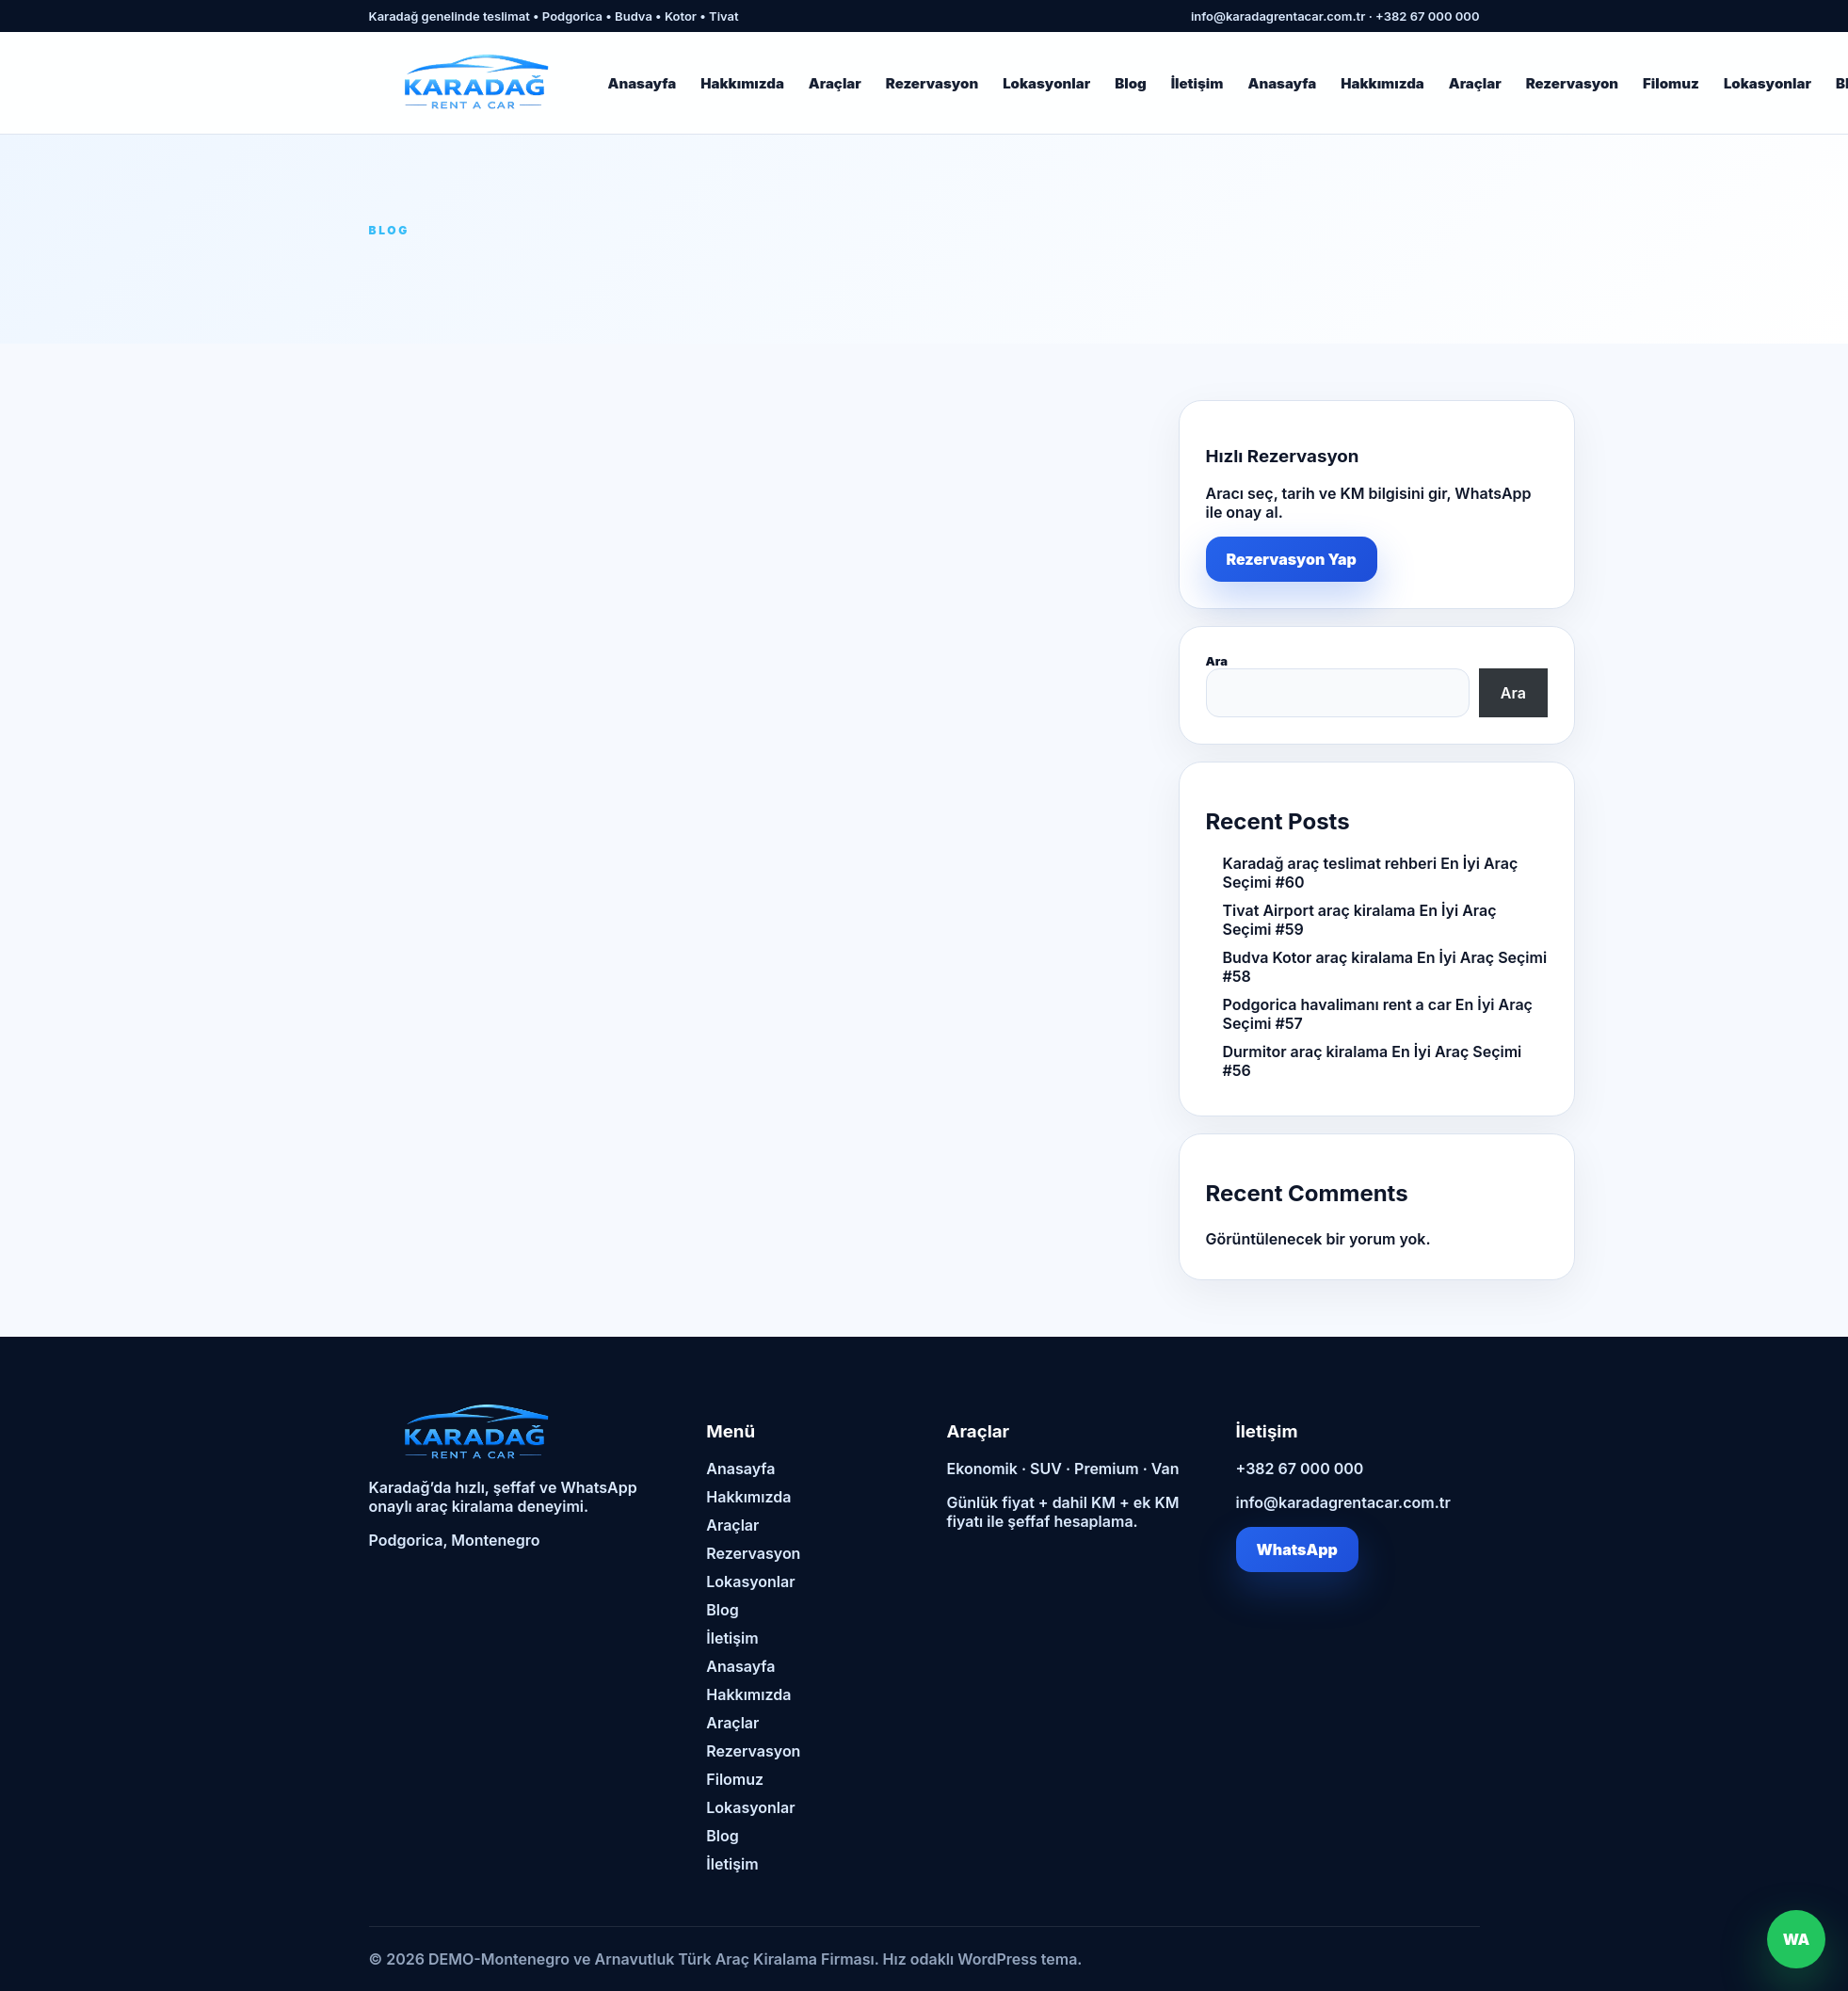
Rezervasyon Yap (1292, 559)
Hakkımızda (742, 83)
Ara (1217, 660)
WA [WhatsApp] (1796, 1939)
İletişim (1197, 83)
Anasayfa (642, 83)
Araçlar (835, 83)
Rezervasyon (932, 83)
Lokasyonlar (1046, 83)
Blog (1131, 83)
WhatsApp (1297, 1549)
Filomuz (1671, 83)
